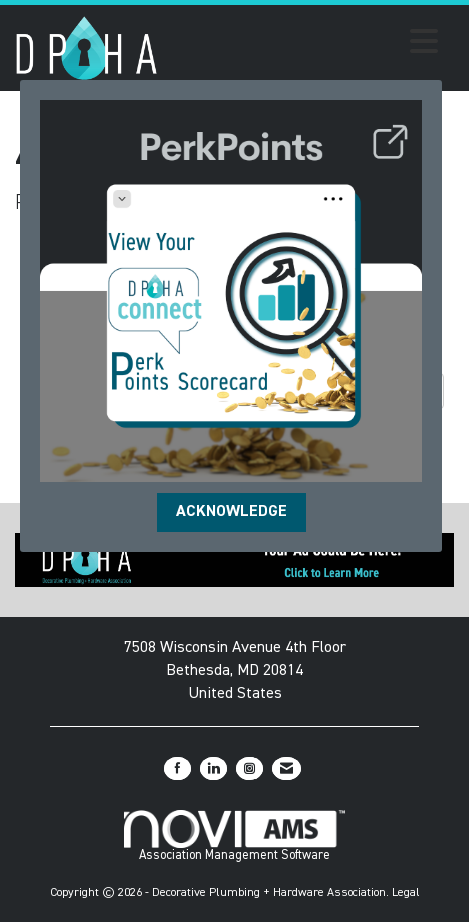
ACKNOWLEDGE (231, 512)
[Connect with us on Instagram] (249, 768)
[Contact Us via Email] (286, 768)
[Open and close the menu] (303, 45)
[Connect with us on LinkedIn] (213, 768)
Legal (406, 893)
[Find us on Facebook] (177, 768)
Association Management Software (234, 835)
